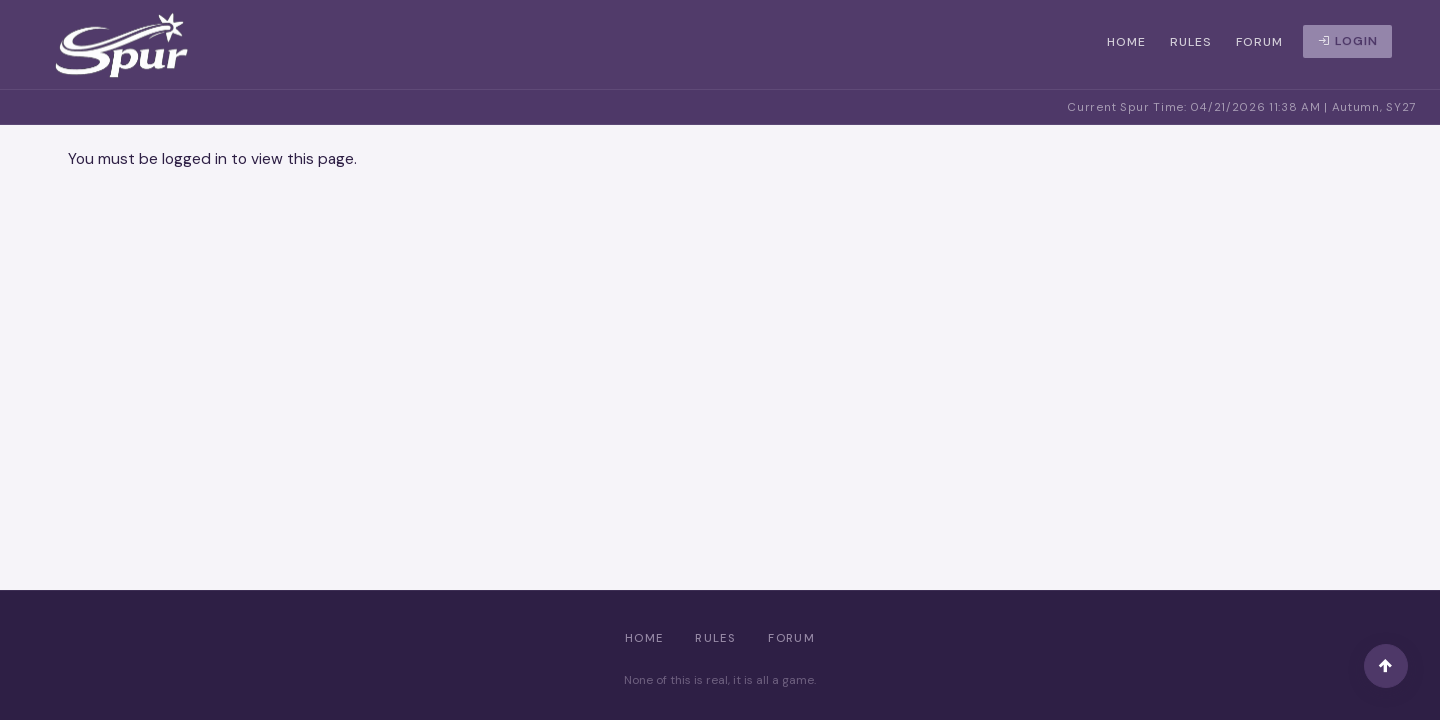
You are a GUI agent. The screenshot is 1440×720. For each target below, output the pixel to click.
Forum (1260, 42)
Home (1126, 42)
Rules (1191, 42)
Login (1348, 41)
